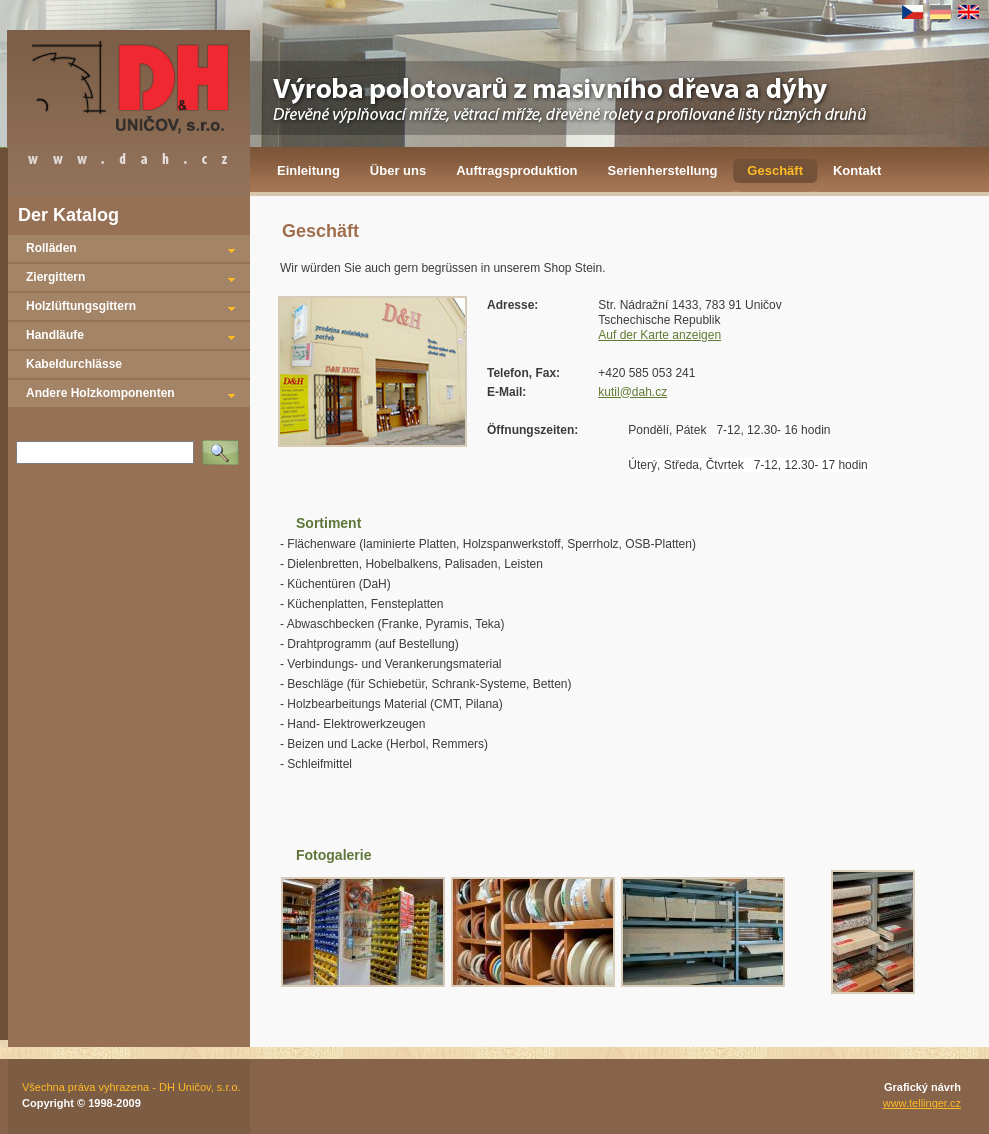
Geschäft (775, 170)
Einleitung (308, 170)
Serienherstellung (663, 170)
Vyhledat (224, 446)
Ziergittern (55, 277)
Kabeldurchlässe (74, 364)
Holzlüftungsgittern (81, 306)
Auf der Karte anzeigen (659, 335)
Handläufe (55, 335)
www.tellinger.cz (922, 1103)
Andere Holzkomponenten (100, 393)
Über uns (398, 170)
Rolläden (51, 248)
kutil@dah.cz (632, 392)
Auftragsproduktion (516, 170)
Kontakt (857, 170)
